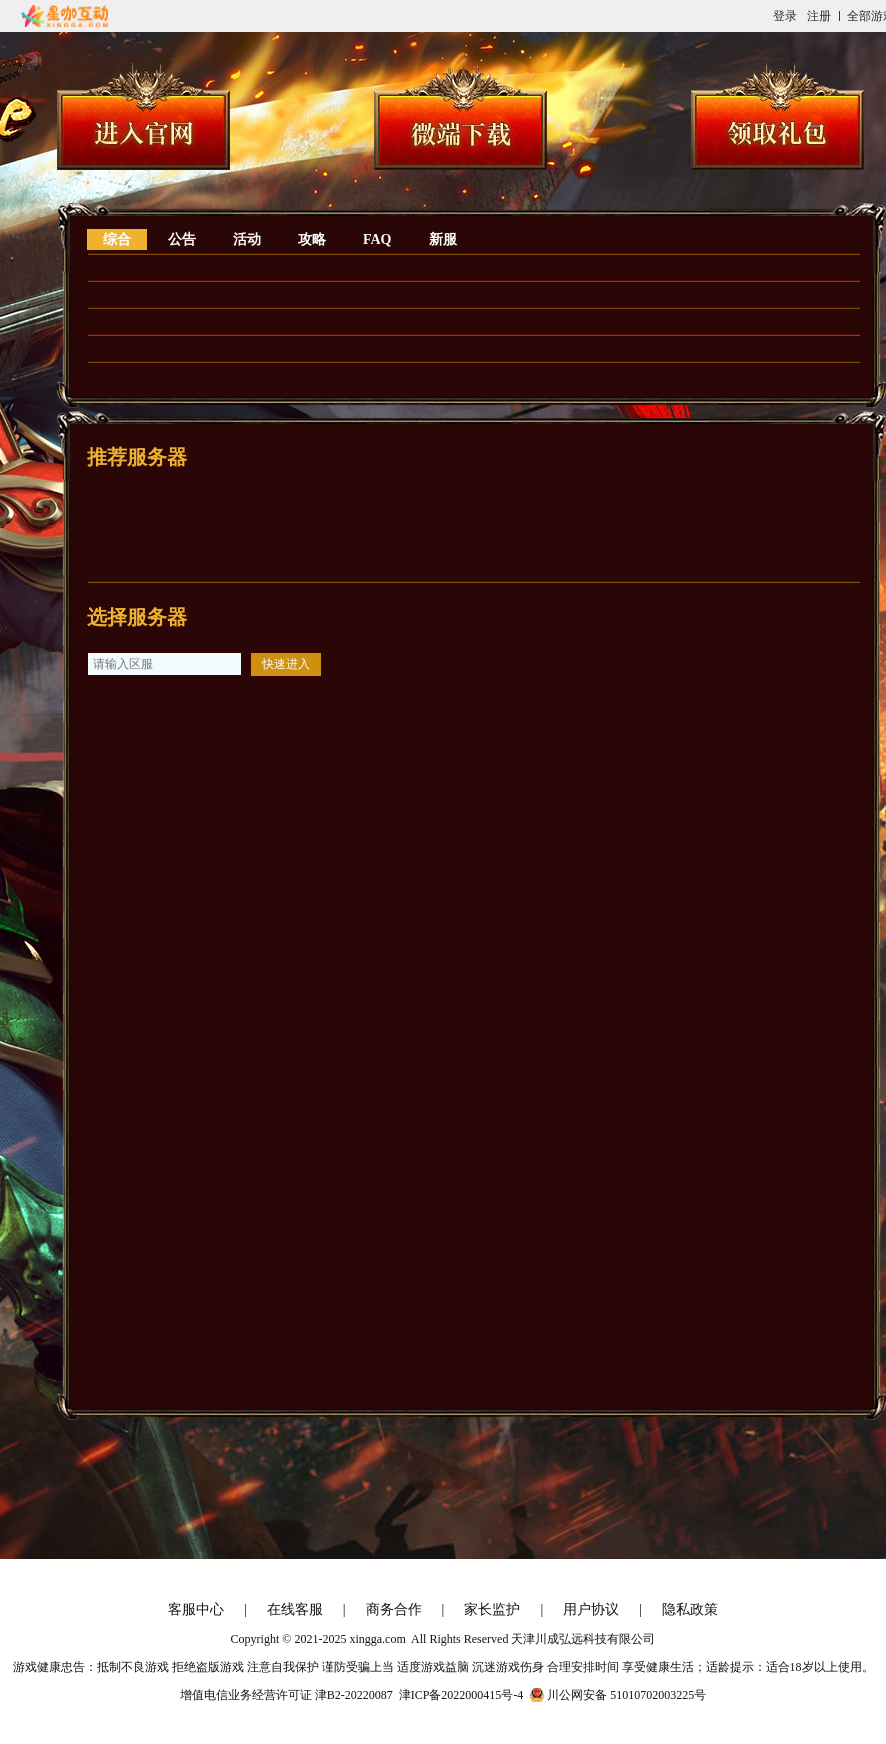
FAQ (377, 239)
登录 (785, 16)
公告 (182, 239)
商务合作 (394, 1609)
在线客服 (295, 1609)
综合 (117, 239)
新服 (443, 239)
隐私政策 (690, 1609)
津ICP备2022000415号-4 (461, 1695)
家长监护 (492, 1609)
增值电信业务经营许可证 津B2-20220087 (286, 1695)
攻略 (312, 239)
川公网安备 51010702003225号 (626, 1695)
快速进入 (286, 664)
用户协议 (591, 1609)
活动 (247, 239)
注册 (819, 16)
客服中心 (196, 1609)
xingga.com (377, 1639)
